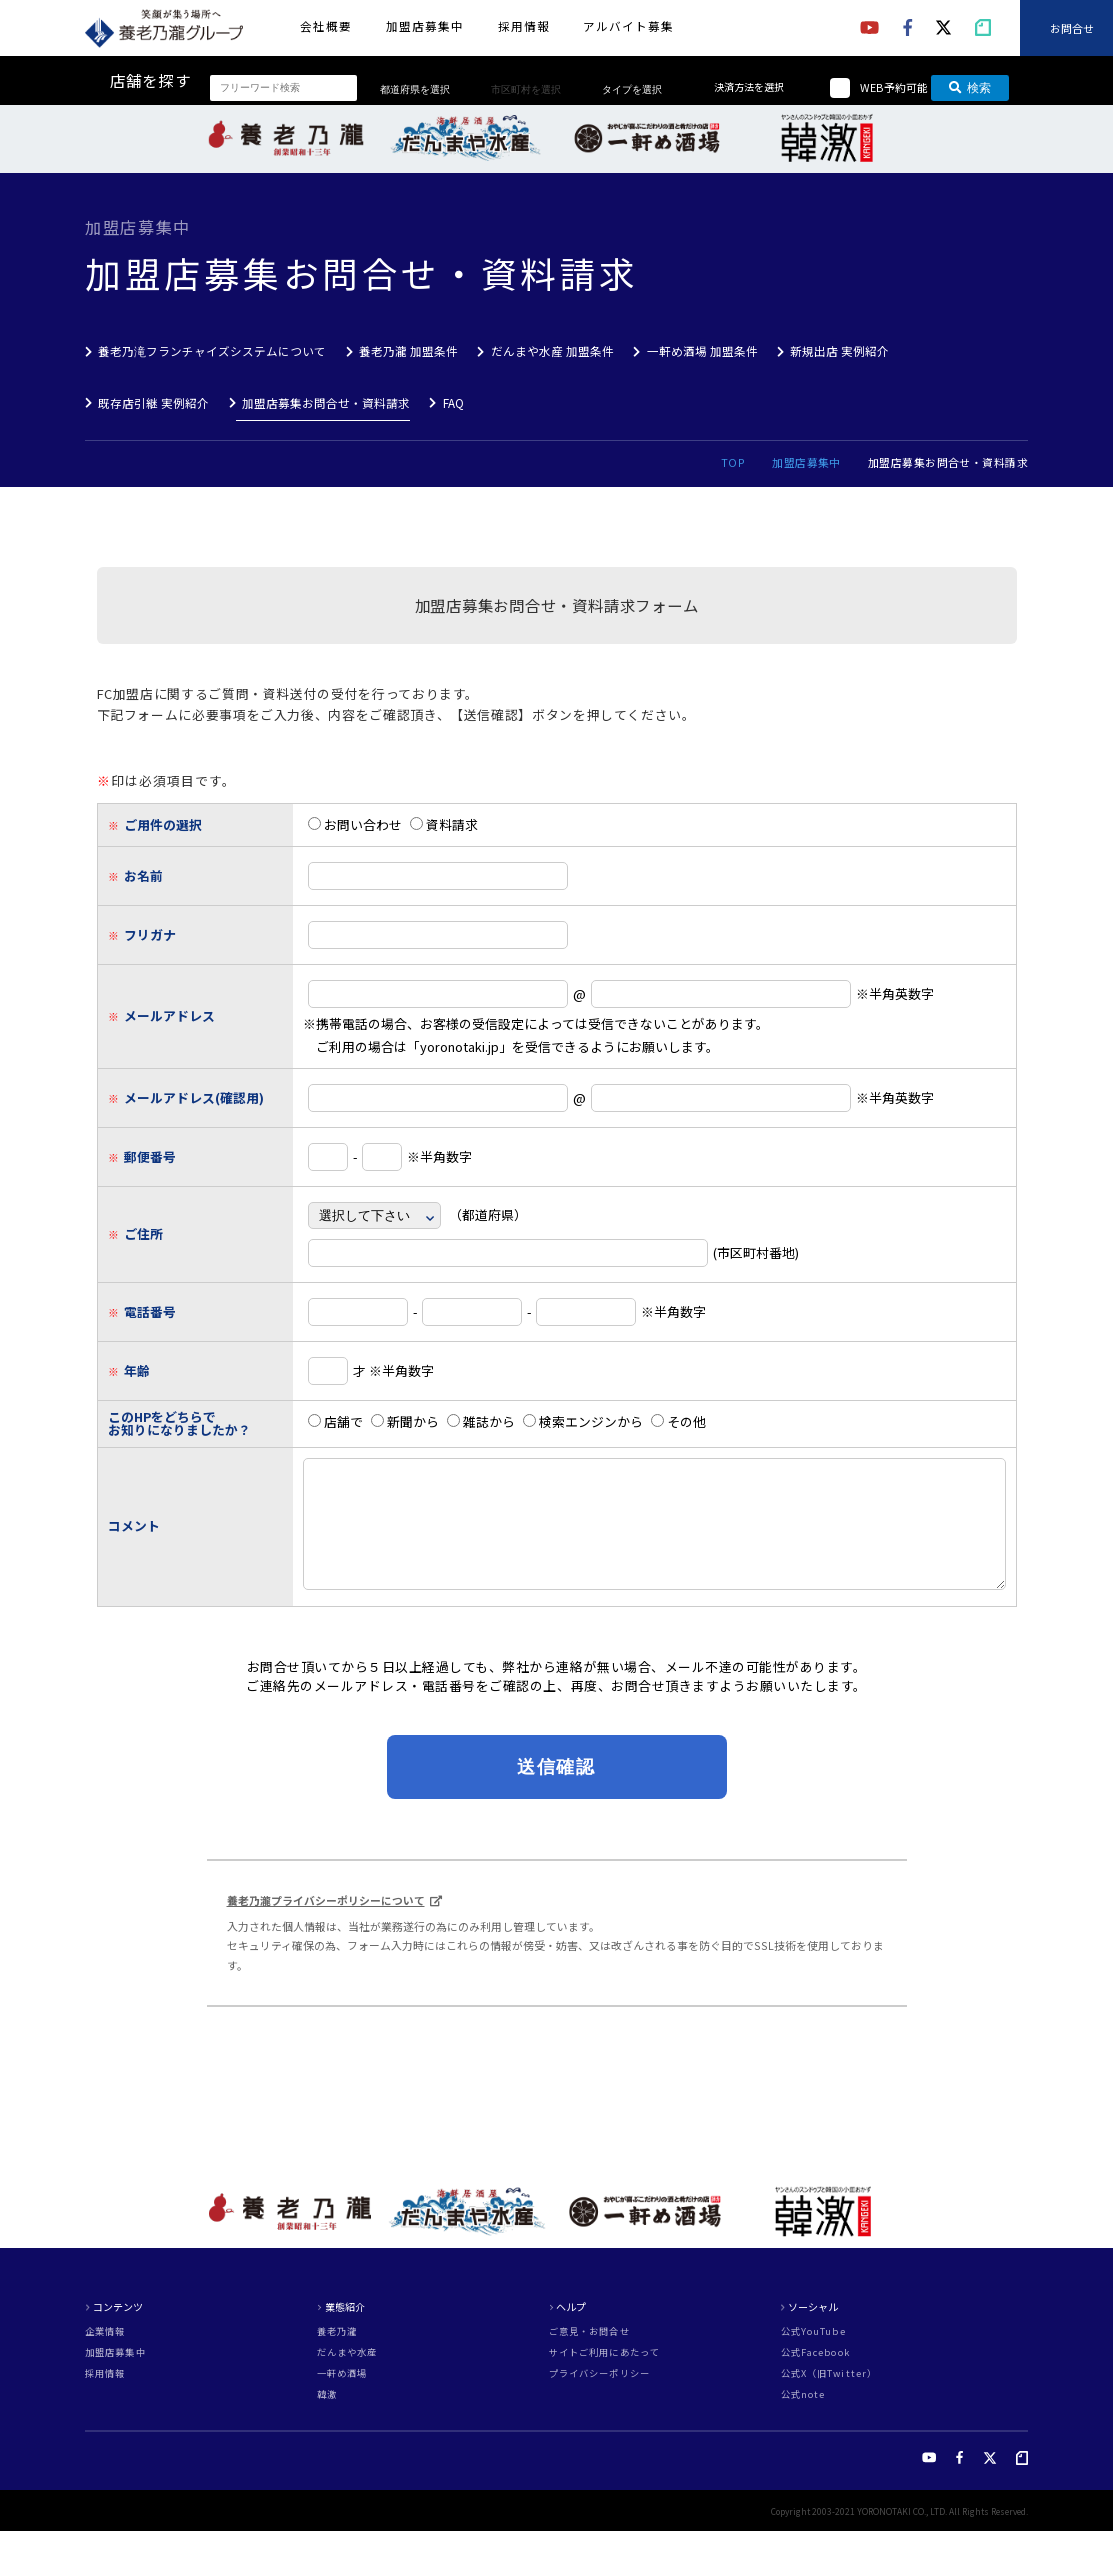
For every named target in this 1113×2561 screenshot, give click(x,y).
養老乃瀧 (337, 2361)
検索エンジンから (583, 1421)
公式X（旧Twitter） (829, 2403)
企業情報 (105, 2361)
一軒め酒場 (342, 2403)
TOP (733, 462)
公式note (803, 2424)
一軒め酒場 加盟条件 (702, 351)
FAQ (453, 403)
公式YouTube (813, 2361)
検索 (970, 88)
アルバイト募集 (628, 26)
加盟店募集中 (425, 26)
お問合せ (1072, 27)
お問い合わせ (355, 824)
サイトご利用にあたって (604, 2382)
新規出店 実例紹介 (839, 351)
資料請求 (444, 824)
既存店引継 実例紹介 (153, 403)
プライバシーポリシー (599, 2403)
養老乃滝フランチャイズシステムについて (212, 351)
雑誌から (481, 1421)
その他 (678, 1421)
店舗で (335, 1421)
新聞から (405, 1421)
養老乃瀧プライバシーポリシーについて (326, 1930)
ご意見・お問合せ (589, 2361)
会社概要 (326, 26)
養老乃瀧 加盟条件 (408, 351)
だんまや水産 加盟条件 (552, 351)
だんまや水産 (347, 2382)
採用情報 (524, 26)
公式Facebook (815, 2382)
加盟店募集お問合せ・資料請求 (326, 403)
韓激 (327, 2424)
